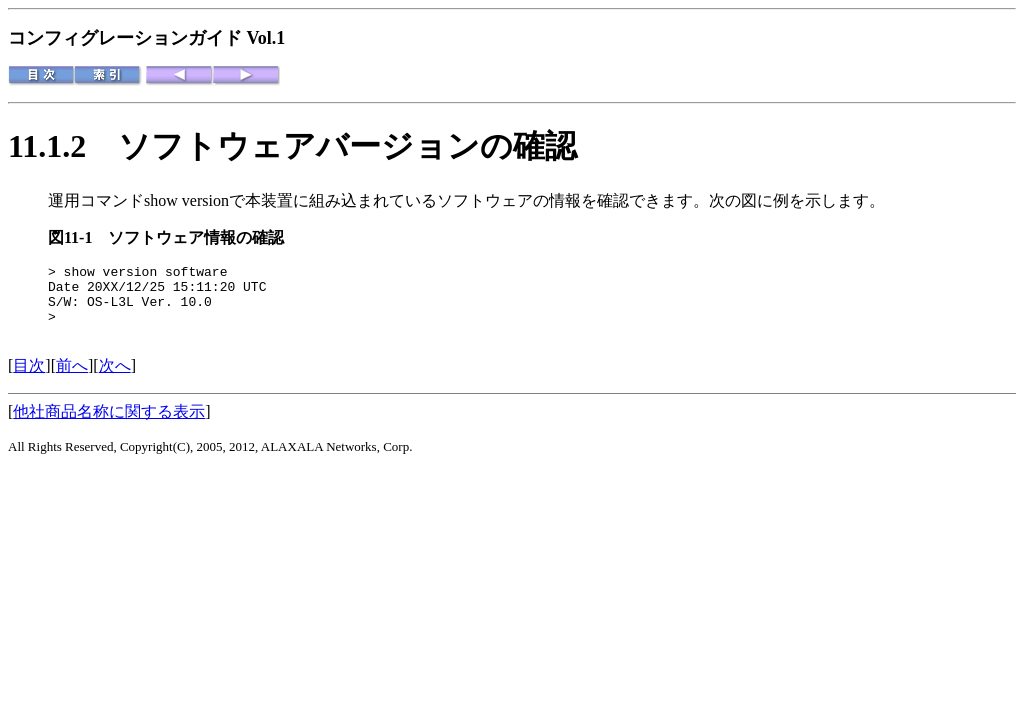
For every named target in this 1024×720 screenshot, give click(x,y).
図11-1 (78, 237)
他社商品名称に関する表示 (109, 426)
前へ (72, 380)
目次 (29, 380)
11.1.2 (63, 146)
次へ (115, 380)
